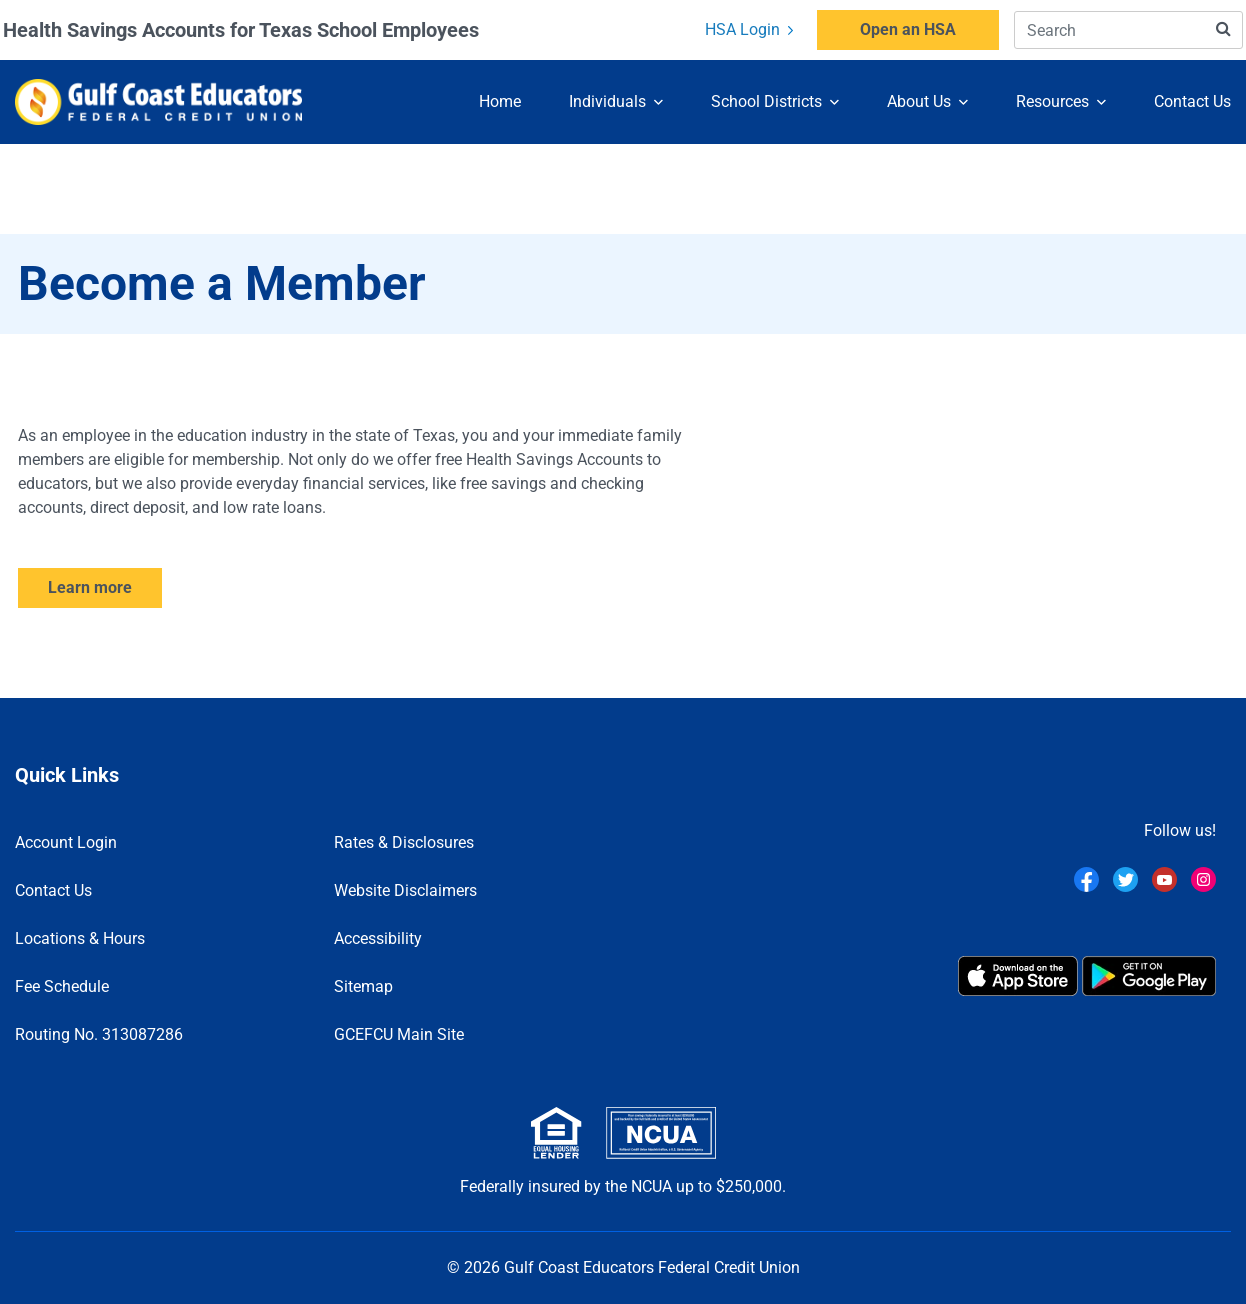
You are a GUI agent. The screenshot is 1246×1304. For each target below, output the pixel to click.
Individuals (607, 101)
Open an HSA (908, 29)
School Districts (766, 101)
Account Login (66, 842)
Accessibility (378, 938)
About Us (919, 101)
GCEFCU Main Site (399, 1034)
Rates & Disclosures (404, 842)
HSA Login (749, 29)
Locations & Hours (80, 938)
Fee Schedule (62, 986)
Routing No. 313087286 (99, 1034)
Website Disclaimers (405, 890)
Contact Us (1192, 101)
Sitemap (363, 986)
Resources (1052, 101)
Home (500, 101)
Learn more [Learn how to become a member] (90, 587)
